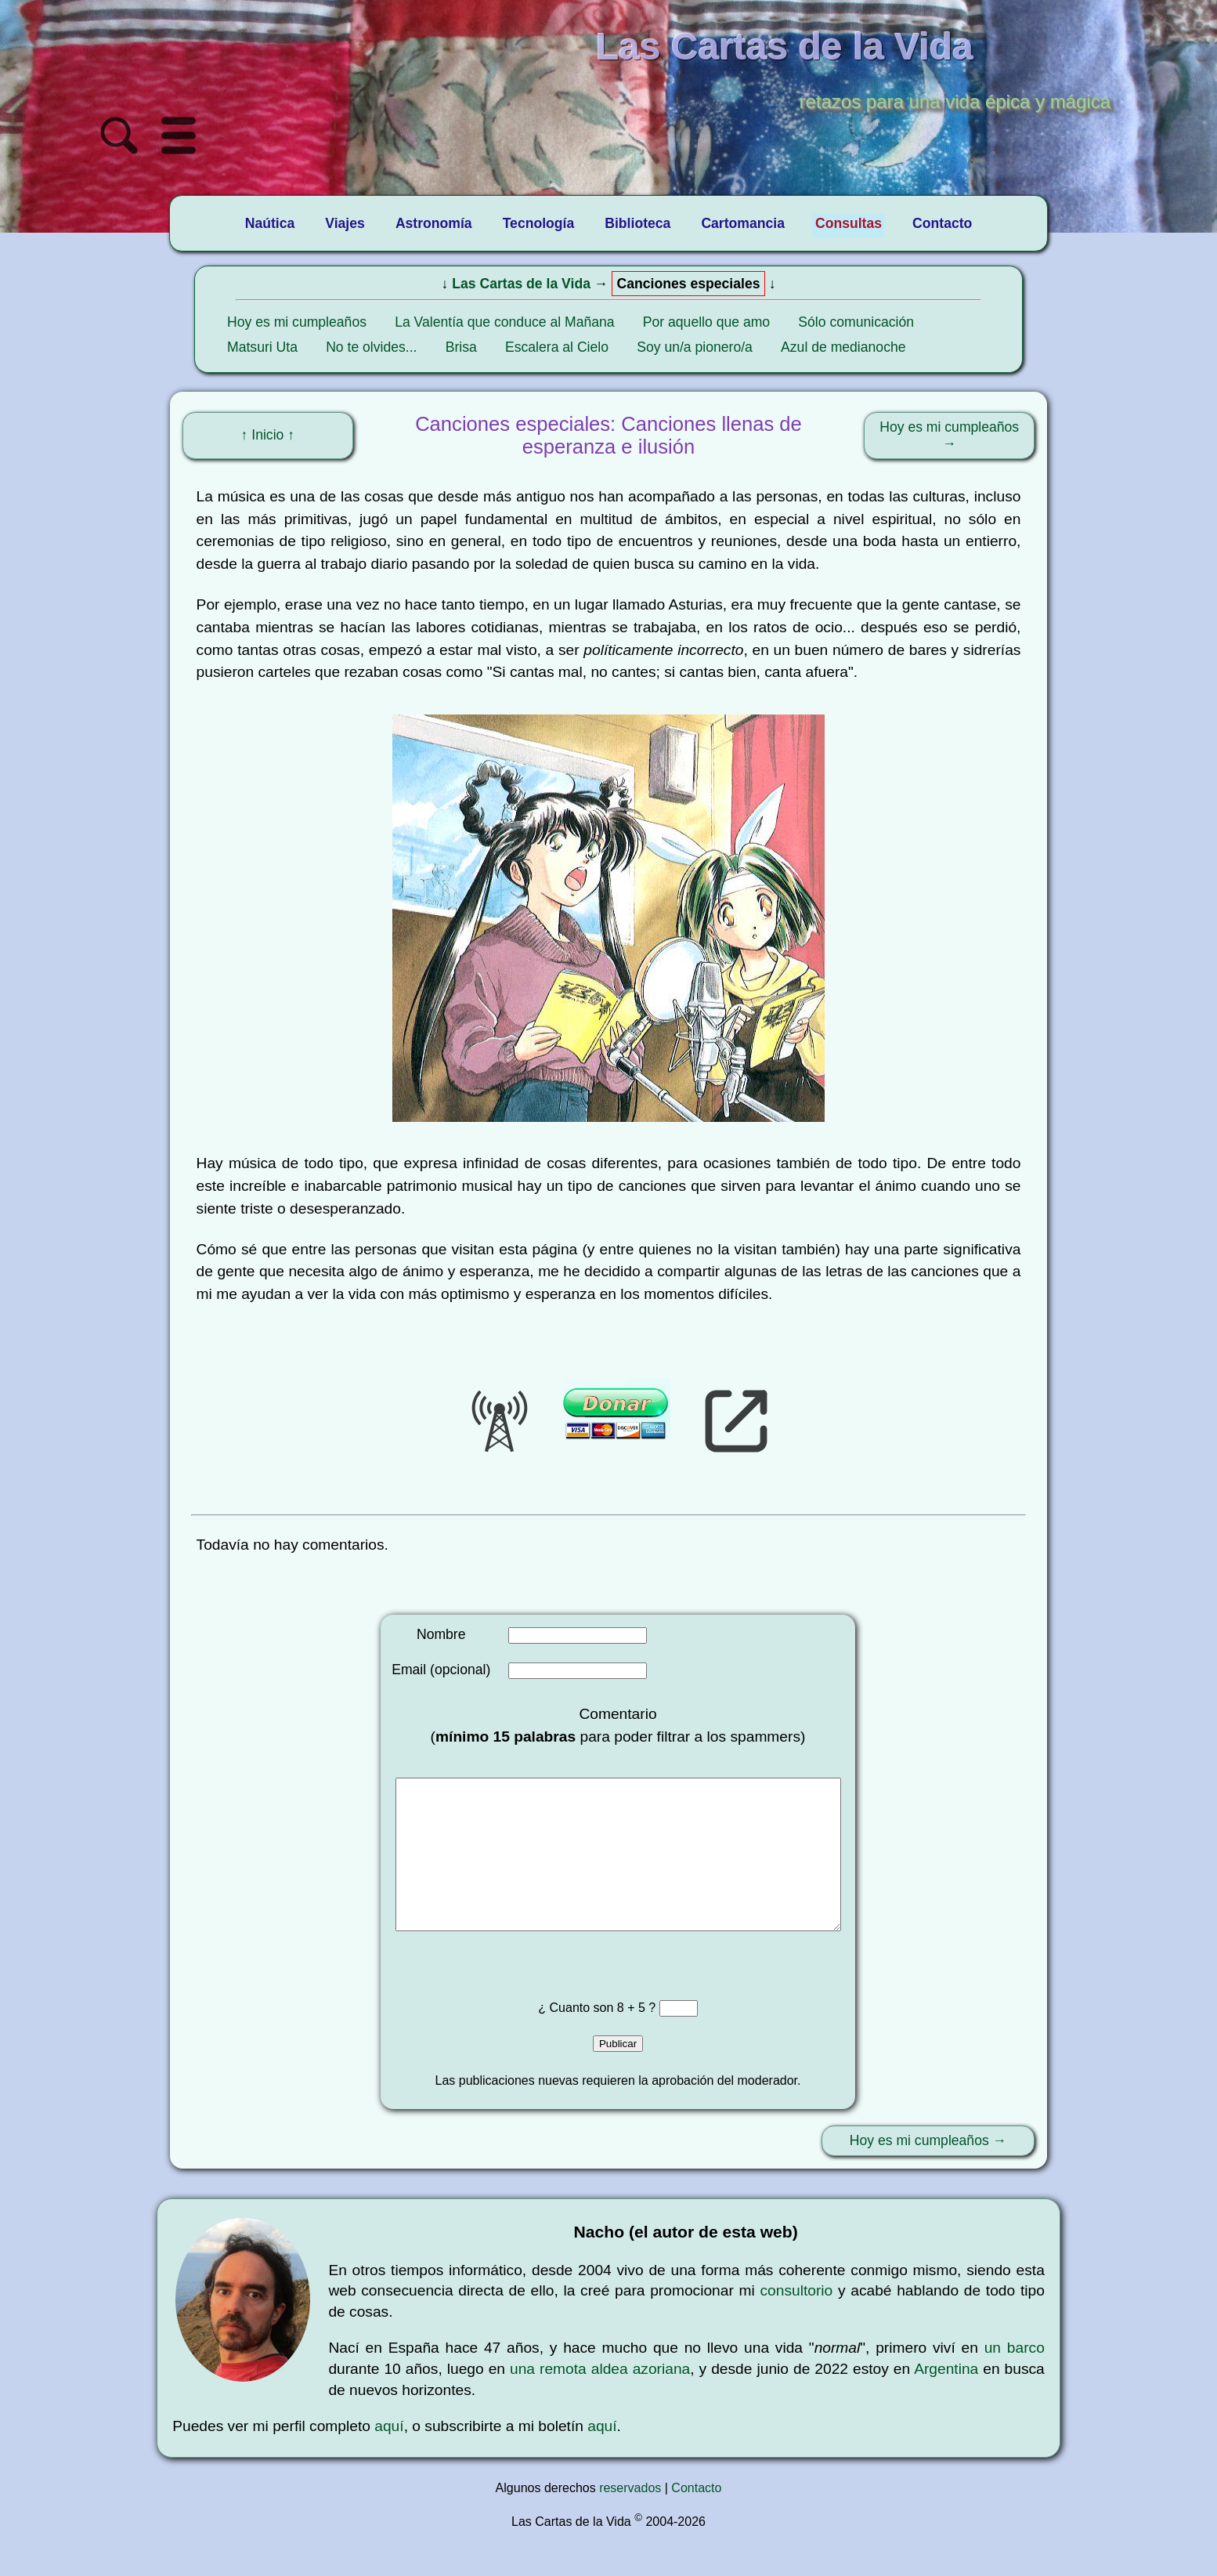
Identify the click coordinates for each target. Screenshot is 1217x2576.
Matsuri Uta (262, 347)
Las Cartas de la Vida (521, 283)
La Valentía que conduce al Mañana (504, 322)
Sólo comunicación (856, 322)
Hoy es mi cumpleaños (297, 322)
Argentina (946, 2400)
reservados (630, 2519)
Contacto (696, 2519)
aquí (388, 2457)
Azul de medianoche (843, 347)
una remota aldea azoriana (600, 2400)
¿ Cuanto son (577, 2039)
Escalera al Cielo (556, 347)
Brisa (461, 347)
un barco (1014, 2379)
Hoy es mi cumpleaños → (949, 435)
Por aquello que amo (706, 322)
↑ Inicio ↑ (267, 435)
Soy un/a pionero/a (695, 347)
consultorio (796, 2322)
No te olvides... (371, 347)
